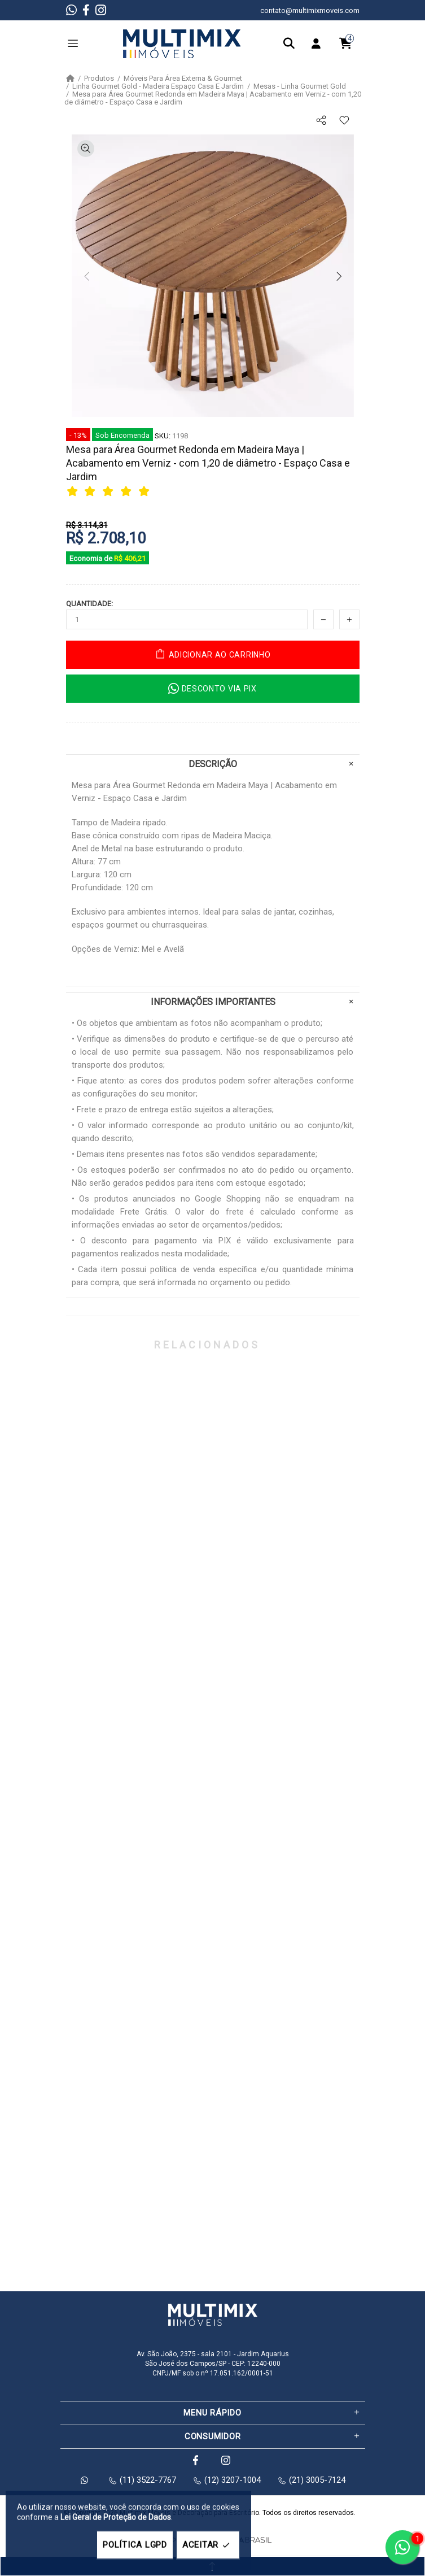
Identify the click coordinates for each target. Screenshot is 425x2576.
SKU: (162, 436)
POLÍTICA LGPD (135, 2545)
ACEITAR (208, 2545)
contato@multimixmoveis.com (310, 10)
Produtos (99, 78)
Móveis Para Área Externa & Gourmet (183, 78)
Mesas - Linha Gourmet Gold (299, 86)
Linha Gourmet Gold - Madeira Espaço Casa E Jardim (158, 86)
